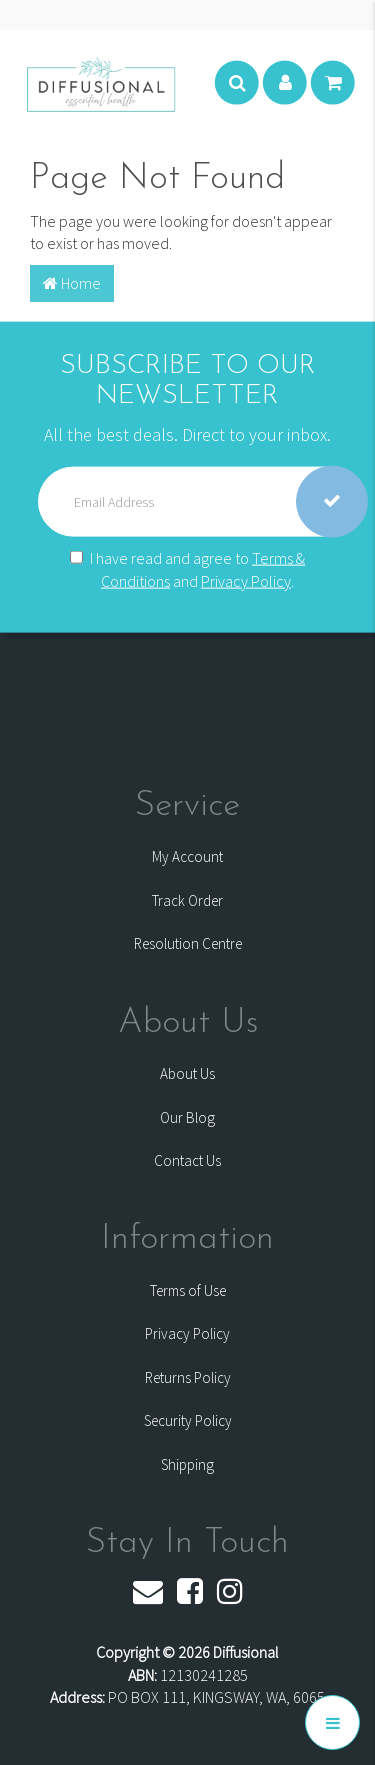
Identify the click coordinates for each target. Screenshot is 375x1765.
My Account (187, 856)
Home (72, 283)
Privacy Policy (246, 581)
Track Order (187, 900)
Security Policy (188, 1420)
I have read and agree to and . (187, 569)
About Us (187, 1073)
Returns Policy (188, 1377)
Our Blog (187, 1117)
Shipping (187, 1464)
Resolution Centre (188, 943)
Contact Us (187, 1160)
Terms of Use (188, 1290)
